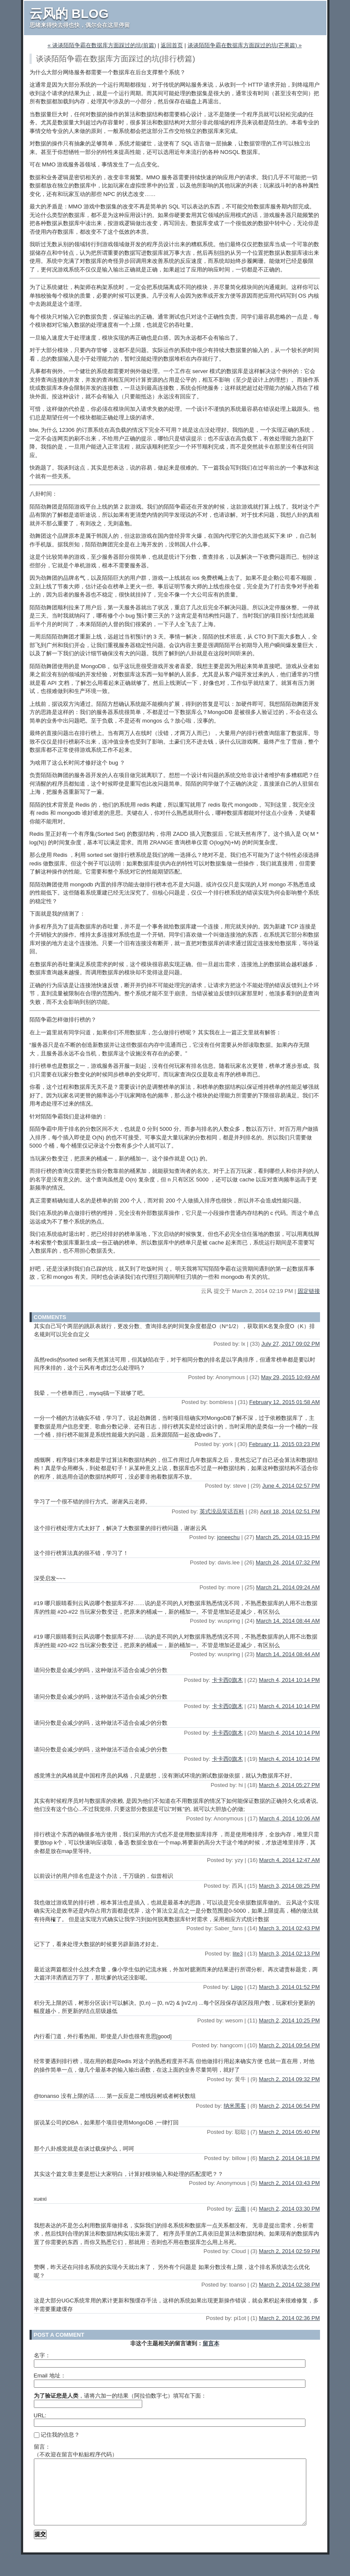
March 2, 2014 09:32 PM (289, 2079)
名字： (42, 2355)
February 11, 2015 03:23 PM (284, 1444)
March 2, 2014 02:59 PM (289, 2251)
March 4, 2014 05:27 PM (289, 1785)
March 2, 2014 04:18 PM (289, 2158)
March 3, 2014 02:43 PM (289, 1928)
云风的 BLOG (69, 13)
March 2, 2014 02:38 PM (289, 2284)
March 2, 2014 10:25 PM (289, 2020)
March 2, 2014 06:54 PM (289, 2106)
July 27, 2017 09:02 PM (290, 1344)
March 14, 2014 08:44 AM (288, 1621)
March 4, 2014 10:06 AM (289, 1818)
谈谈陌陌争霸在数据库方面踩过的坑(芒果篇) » (245, 45)
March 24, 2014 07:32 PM (288, 1562)
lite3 (238, 1953)
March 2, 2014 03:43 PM (289, 2183)
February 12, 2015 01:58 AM (284, 1402)
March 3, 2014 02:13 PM (289, 1953)
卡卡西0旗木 (227, 1680)
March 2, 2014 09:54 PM (289, 2045)
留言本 (211, 2343)
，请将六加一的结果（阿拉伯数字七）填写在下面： (120, 2395)
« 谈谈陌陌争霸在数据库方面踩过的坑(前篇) (102, 45)
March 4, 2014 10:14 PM (289, 1680)
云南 (240, 2208)
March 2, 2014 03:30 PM (289, 2208)
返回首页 (172, 45)
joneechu (228, 1537)
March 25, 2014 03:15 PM (288, 1537)
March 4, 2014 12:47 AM (289, 1860)
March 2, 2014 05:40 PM (289, 2132)
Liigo (236, 1987)
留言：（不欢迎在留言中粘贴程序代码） (75, 2450)
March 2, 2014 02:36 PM (289, 2318)
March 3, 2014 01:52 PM (289, 1987)
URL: (40, 2415)
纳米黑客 (235, 2106)
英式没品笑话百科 (222, 1511)
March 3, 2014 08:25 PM (289, 1886)
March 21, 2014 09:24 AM (288, 1587)
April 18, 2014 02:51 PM (290, 1511)
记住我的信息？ (57, 2434)
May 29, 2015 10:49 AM (290, 1377)
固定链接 (309, 1291)
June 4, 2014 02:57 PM (291, 1485)
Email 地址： (50, 2375)
